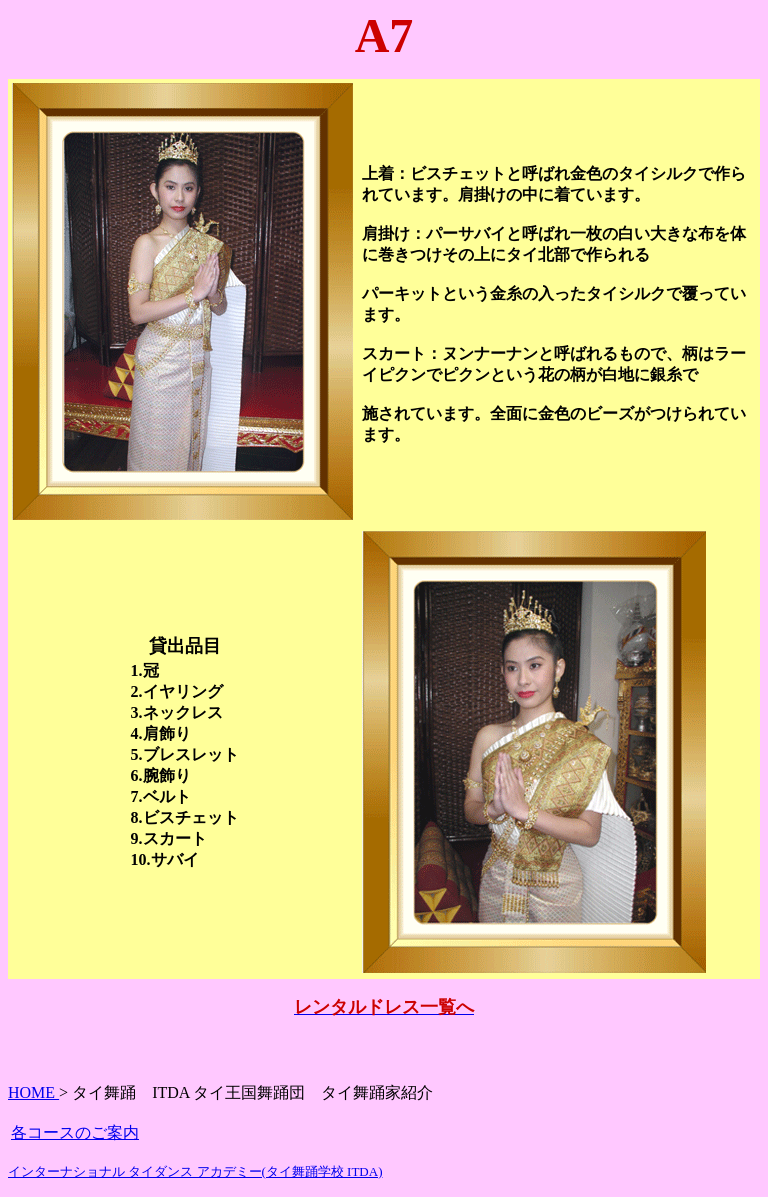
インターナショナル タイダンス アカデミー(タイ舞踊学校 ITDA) (195, 1171)
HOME (33, 1092)
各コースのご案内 (75, 1132)
